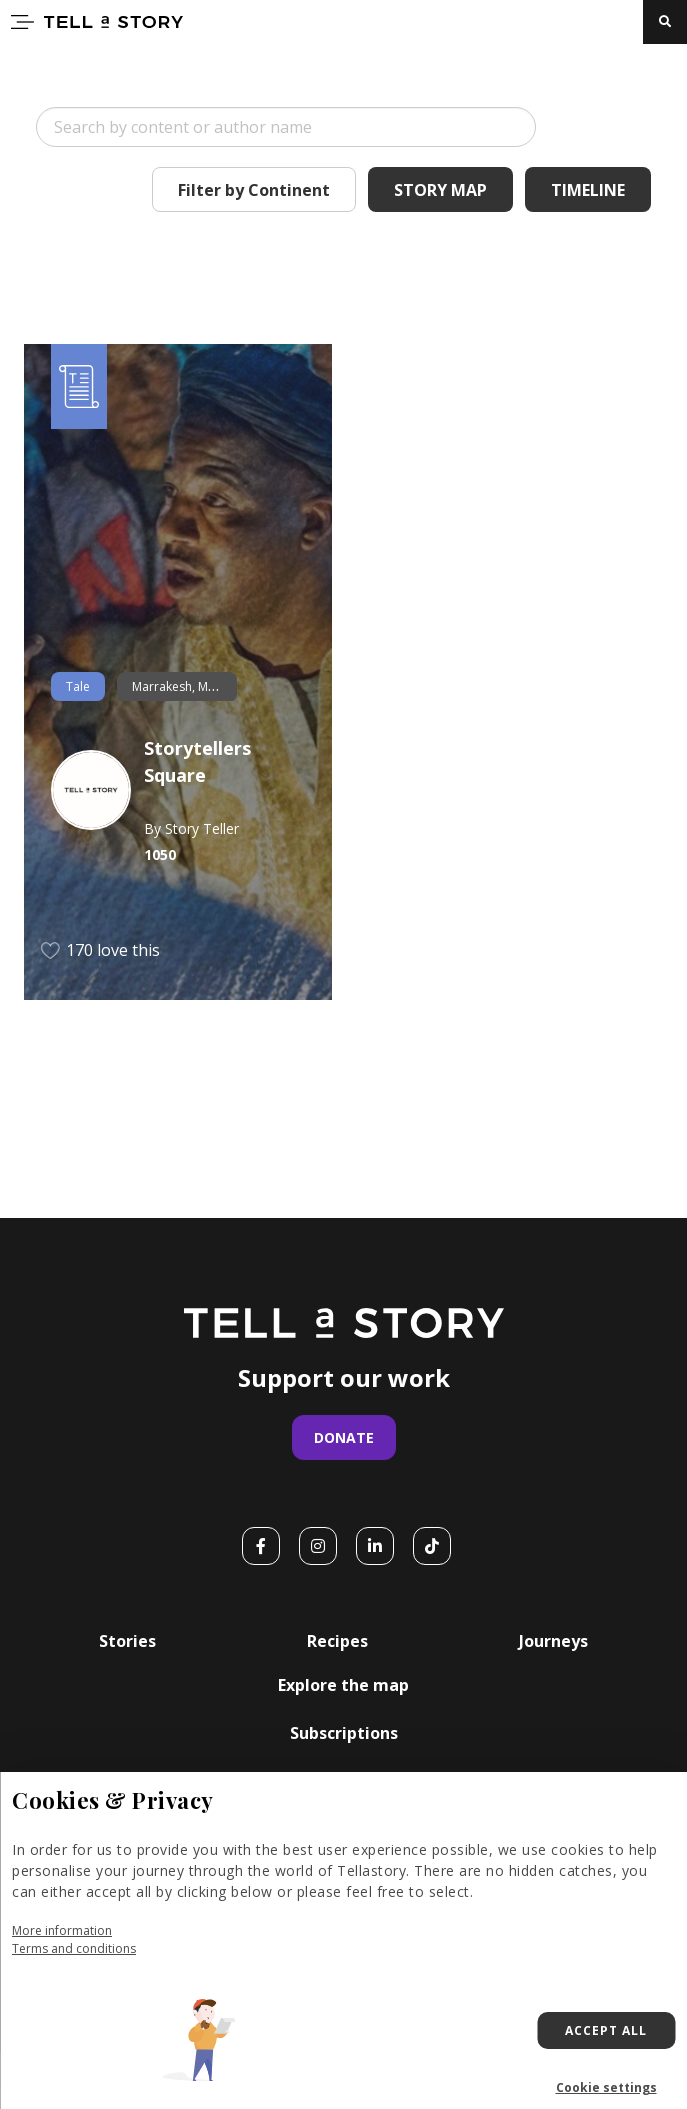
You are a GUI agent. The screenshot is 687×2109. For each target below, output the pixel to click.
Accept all (606, 2030)
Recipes (337, 1641)
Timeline (588, 190)
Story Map (440, 190)
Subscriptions (344, 1733)
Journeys (553, 1641)
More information (62, 1930)
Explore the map (343, 1685)
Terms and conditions (74, 1948)
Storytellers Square (197, 761)
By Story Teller (191, 828)
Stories (127, 1641)
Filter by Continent (254, 190)
